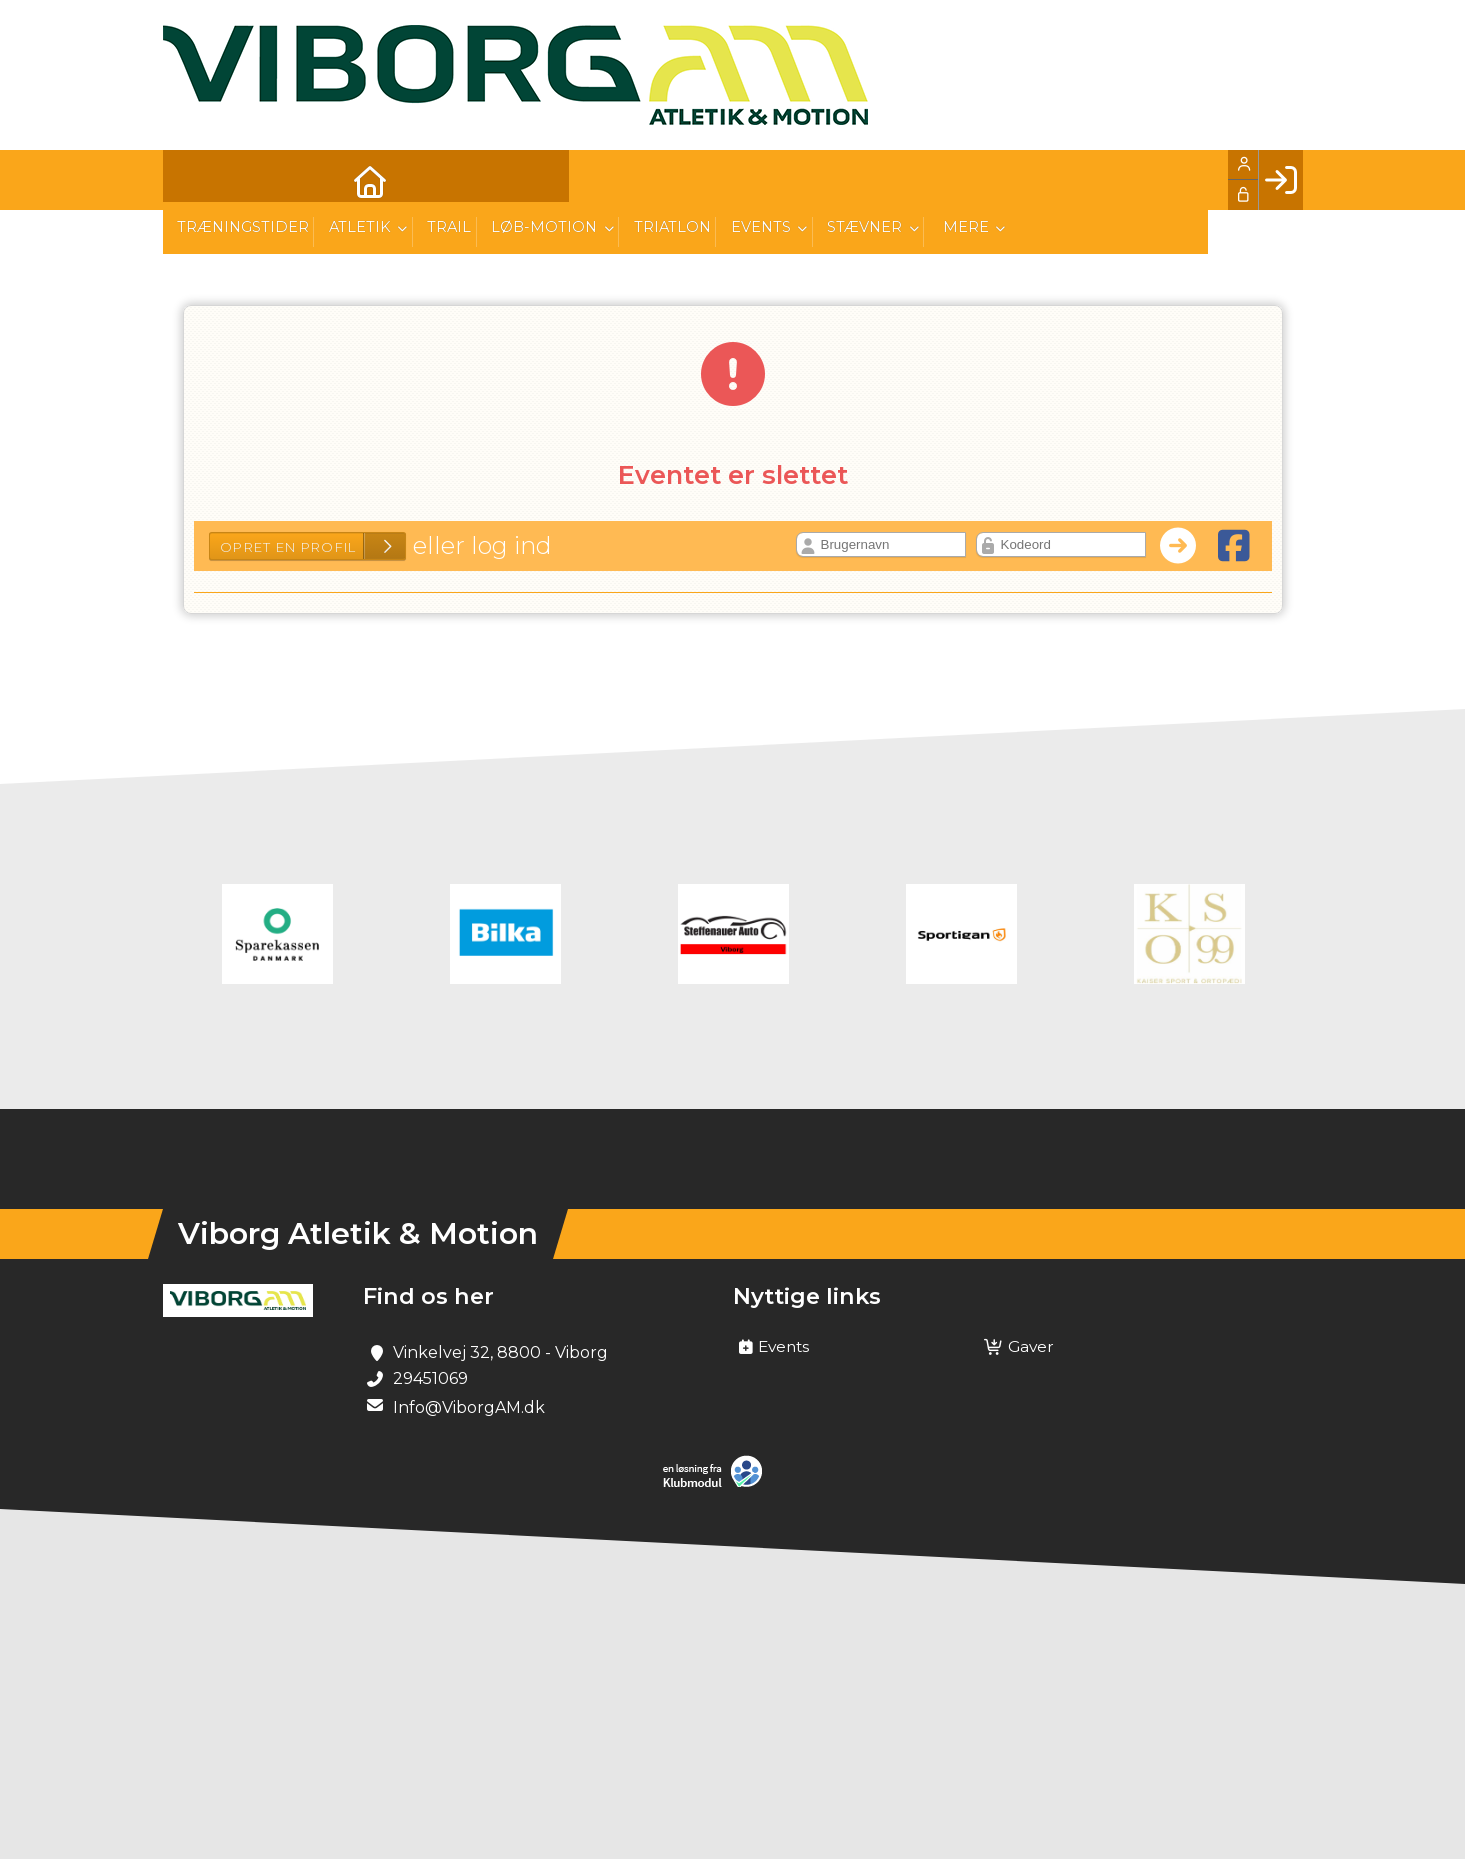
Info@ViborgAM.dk (469, 1407)
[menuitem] (193, 180)
